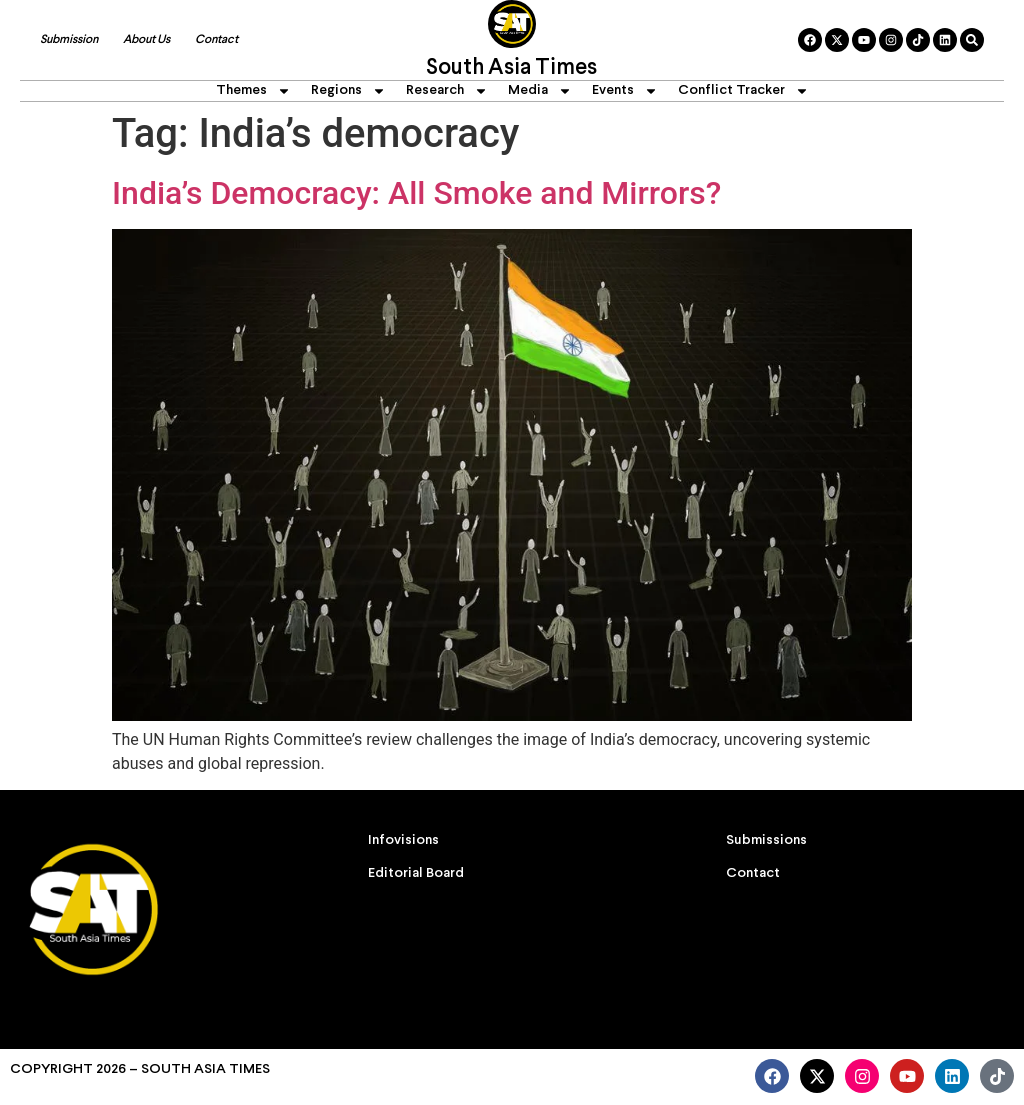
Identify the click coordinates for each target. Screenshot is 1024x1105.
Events (625, 91)
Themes (253, 91)
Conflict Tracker (743, 91)
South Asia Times (511, 68)
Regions (348, 91)
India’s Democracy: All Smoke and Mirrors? (416, 193)
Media (540, 91)
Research (447, 91)
